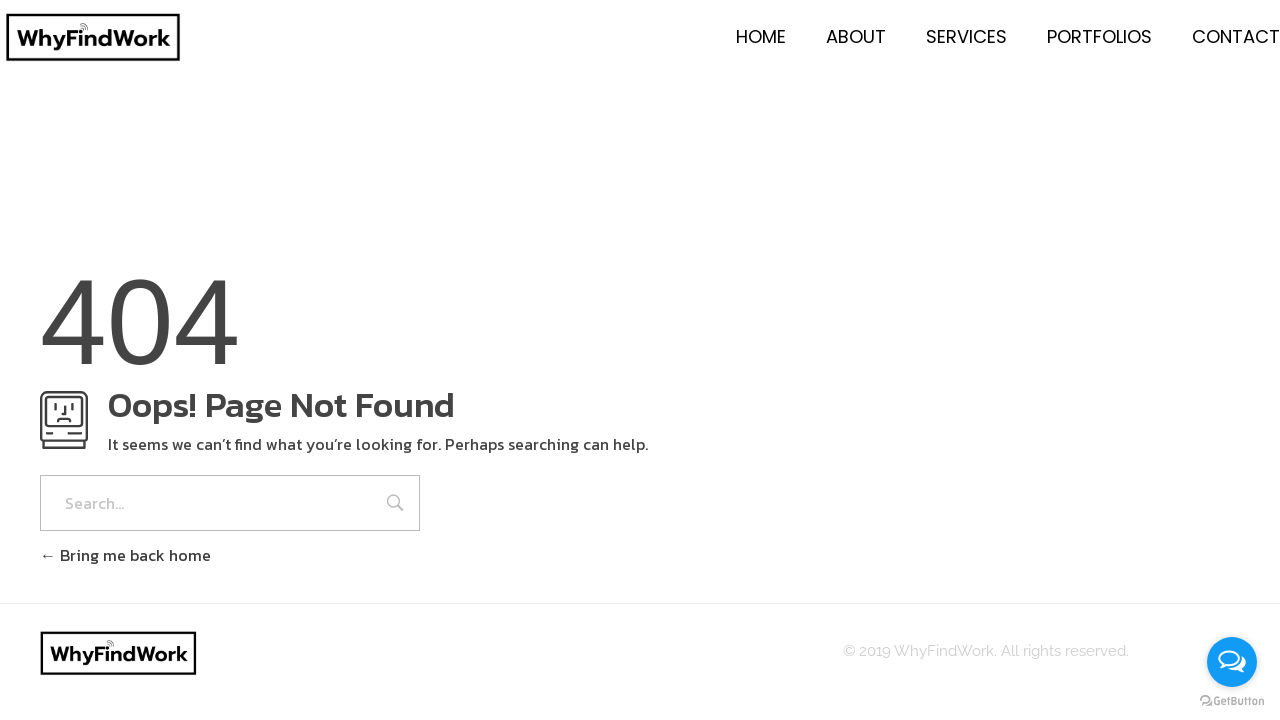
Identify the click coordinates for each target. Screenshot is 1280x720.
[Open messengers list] (1232, 662)
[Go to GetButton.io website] (1232, 700)
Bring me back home (125, 555)
